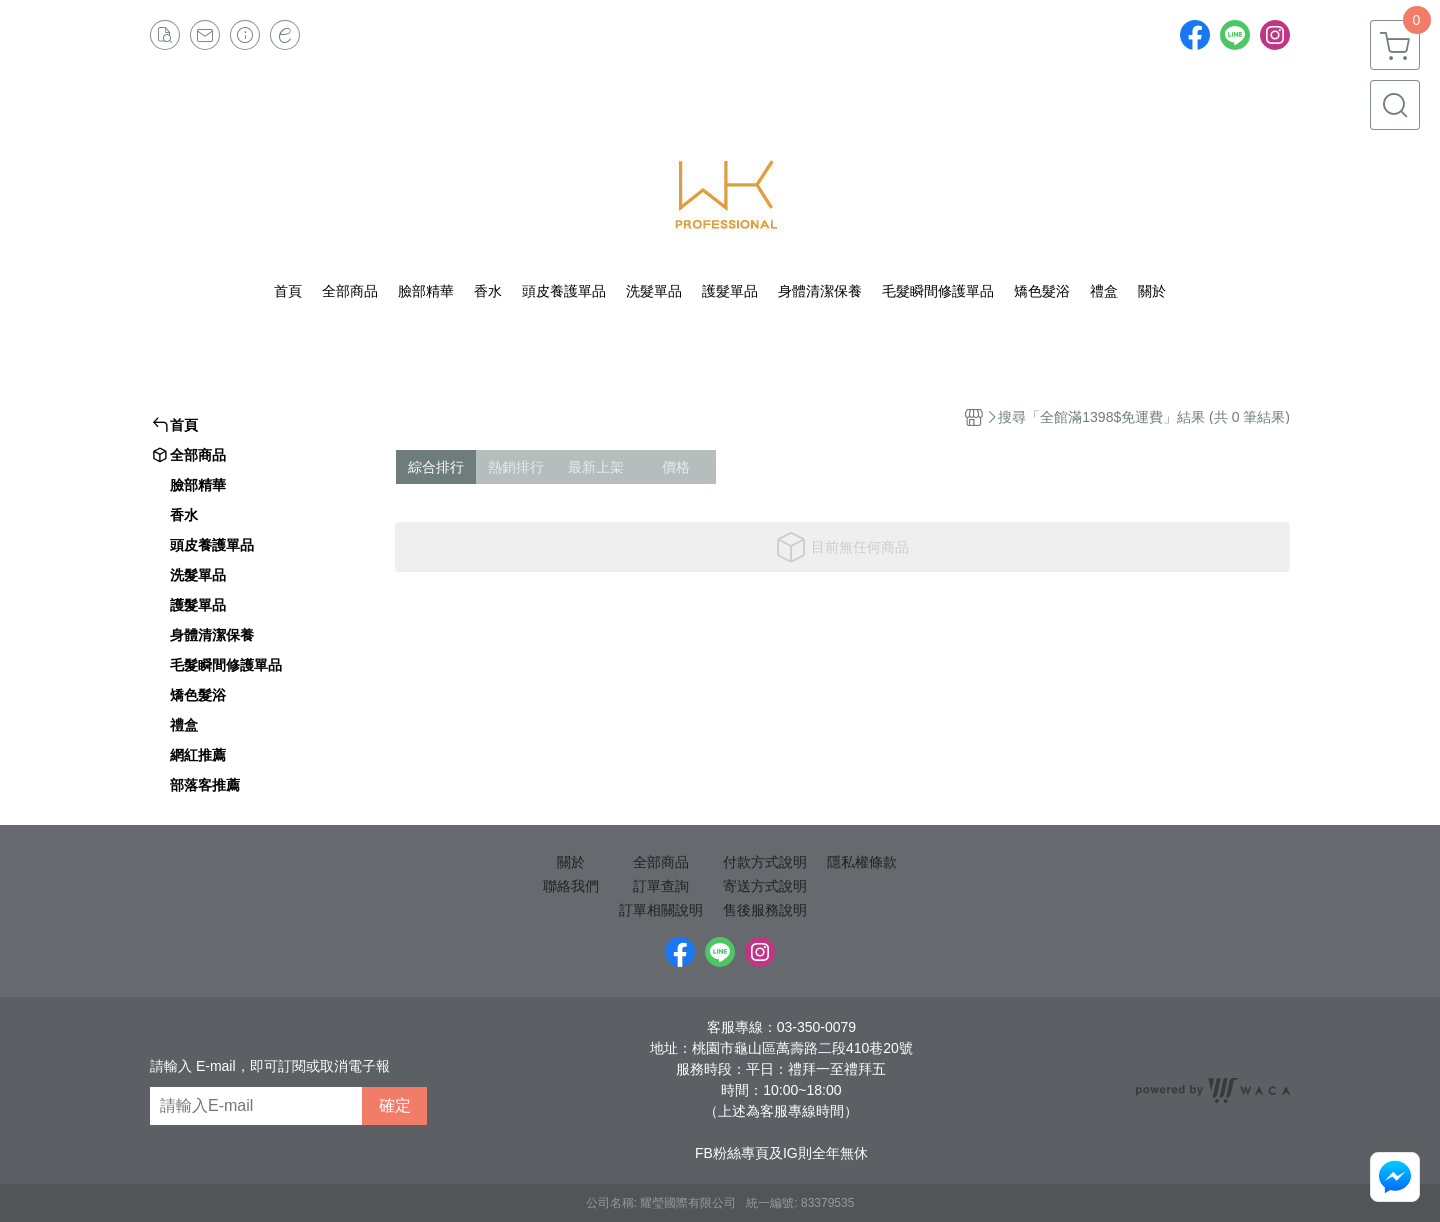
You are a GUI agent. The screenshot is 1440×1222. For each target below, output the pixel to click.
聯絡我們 (571, 886)
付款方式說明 (765, 862)
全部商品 (661, 862)
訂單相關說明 (661, 910)
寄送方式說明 (765, 886)
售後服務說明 (765, 910)
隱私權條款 (862, 862)
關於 (571, 862)
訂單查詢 (661, 886)
